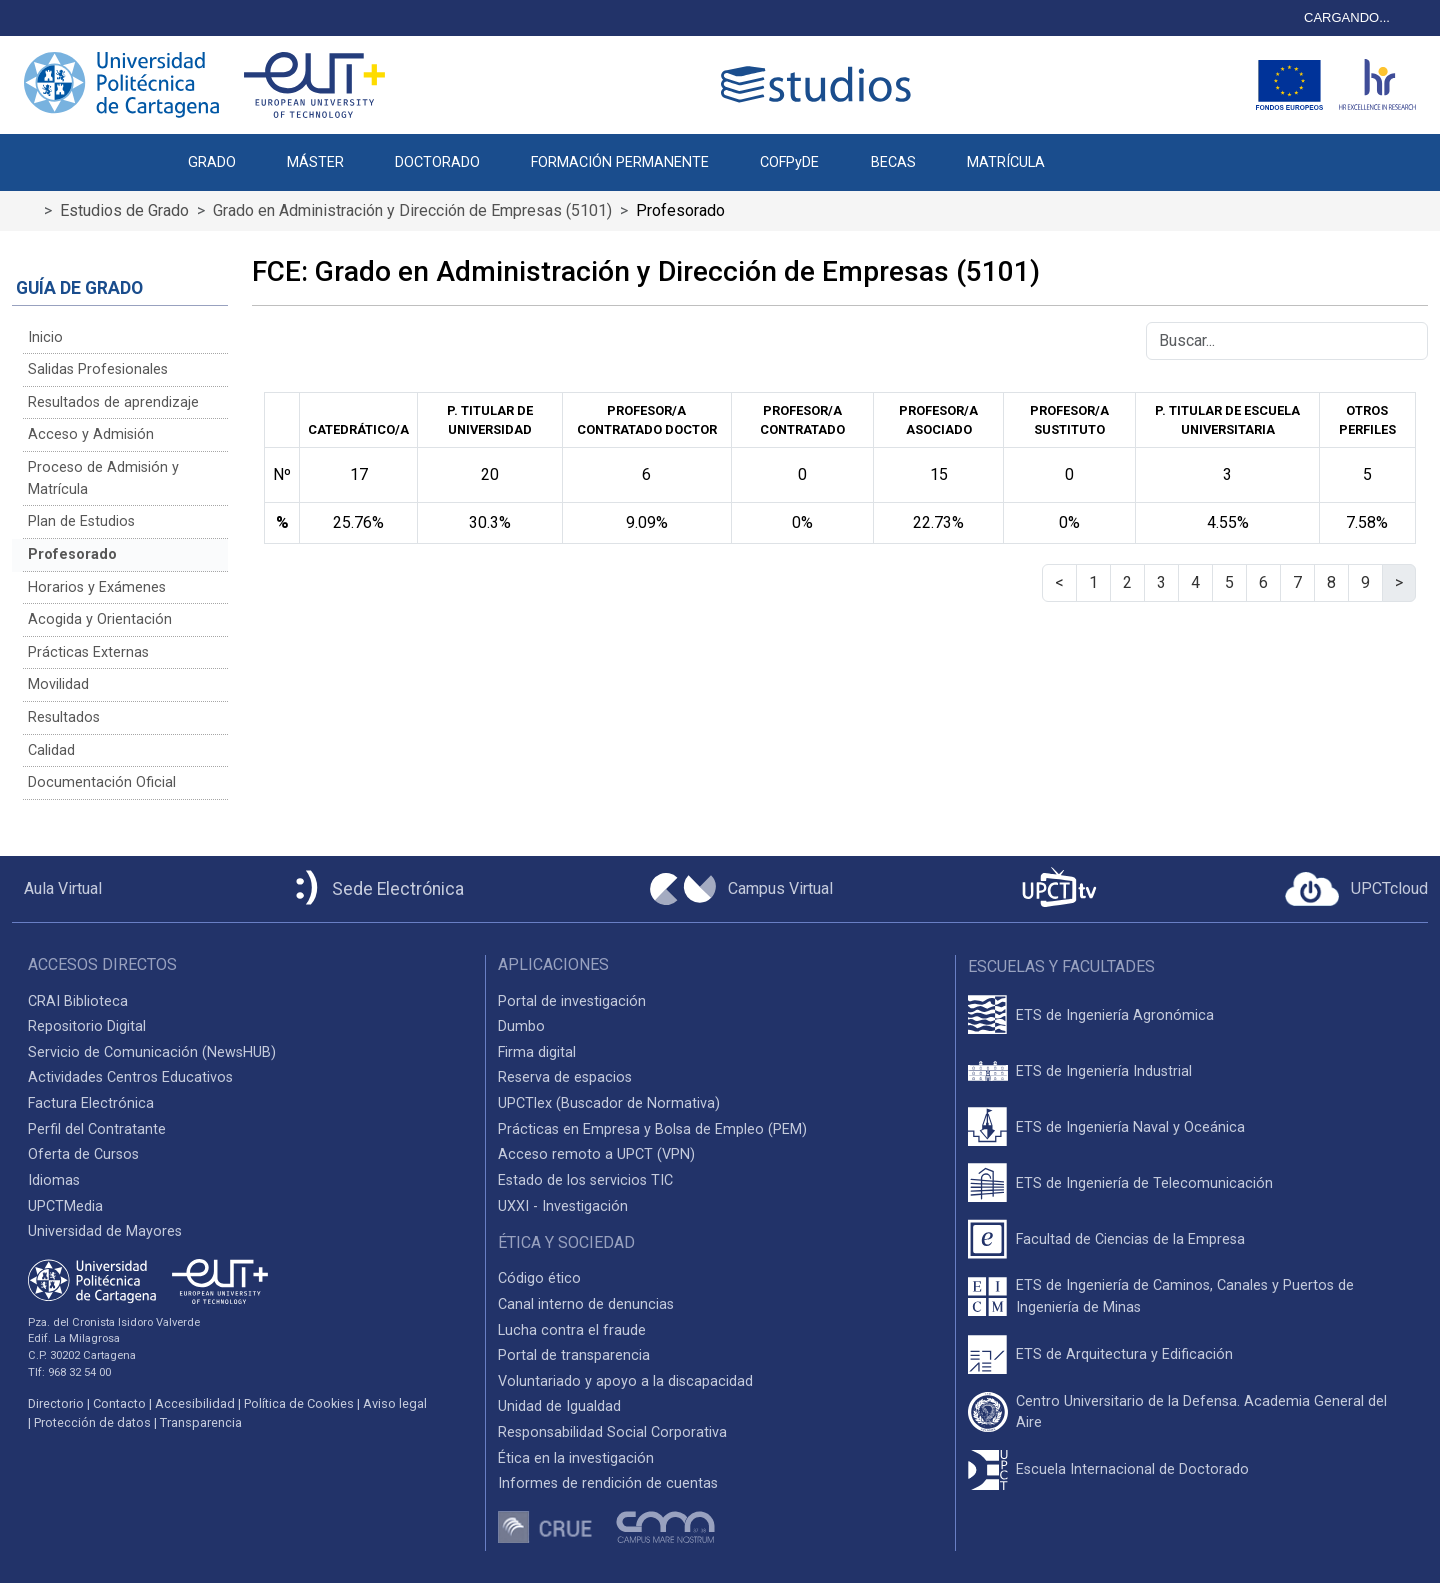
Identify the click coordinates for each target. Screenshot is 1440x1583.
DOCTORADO (437, 162)
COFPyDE (789, 162)
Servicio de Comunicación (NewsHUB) (152, 1052)
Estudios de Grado (124, 210)
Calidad (51, 750)
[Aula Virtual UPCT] (57, 889)
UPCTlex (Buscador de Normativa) (609, 1103)
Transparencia (201, 1422)
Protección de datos (92, 1422)
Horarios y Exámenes (97, 587)
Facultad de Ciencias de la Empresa (1130, 1239)
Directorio (56, 1403)
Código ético (539, 1278)
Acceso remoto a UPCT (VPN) (596, 1154)
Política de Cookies (299, 1403)
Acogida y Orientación (100, 619)
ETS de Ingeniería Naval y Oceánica (1130, 1127)
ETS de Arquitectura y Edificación (1124, 1354)
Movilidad (58, 684)
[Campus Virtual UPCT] (741, 889)
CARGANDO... (1347, 17)
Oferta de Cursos (83, 1154)
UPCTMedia (65, 1206)
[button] (1095, 152)
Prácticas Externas (88, 652)
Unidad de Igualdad (559, 1406)
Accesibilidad (195, 1403)
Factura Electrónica (91, 1103)
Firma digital (537, 1052)
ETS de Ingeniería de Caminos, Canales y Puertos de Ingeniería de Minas (1185, 1296)
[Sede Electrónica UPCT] (376, 889)
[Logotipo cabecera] (820, 84)
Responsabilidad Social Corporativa (612, 1432)
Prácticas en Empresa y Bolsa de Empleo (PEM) (652, 1129)
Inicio (45, 337)
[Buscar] (1287, 341)
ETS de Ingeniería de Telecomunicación (1144, 1183)
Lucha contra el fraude (572, 1330)
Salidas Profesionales (98, 369)
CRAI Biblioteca (78, 1001)
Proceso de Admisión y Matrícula (103, 478)
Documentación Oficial (102, 782)
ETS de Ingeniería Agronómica (1115, 1015)
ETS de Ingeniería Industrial (1104, 1071)
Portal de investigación (572, 1001)
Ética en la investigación (576, 1458)
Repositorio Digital (87, 1026)
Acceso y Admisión (91, 434)
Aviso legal (395, 1403)
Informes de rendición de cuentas (608, 1483)
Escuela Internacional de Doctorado (1132, 1469)
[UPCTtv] (1059, 889)
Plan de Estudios (81, 521)
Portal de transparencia (574, 1355)
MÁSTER (315, 162)
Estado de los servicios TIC (585, 1180)
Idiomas (54, 1180)
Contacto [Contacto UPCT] (119, 1403)
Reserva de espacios (565, 1077)
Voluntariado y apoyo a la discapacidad (625, 1381)
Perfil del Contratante (97, 1129)
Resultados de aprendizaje (113, 402)
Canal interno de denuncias (586, 1304)
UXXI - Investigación (563, 1206)
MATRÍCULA (1006, 162)
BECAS (893, 162)
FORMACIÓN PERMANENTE (620, 162)
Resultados (64, 717)
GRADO (212, 162)
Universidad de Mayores (105, 1231)
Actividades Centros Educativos (130, 1077)
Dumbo (521, 1026)
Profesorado (72, 554)
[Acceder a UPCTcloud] (1356, 889)
